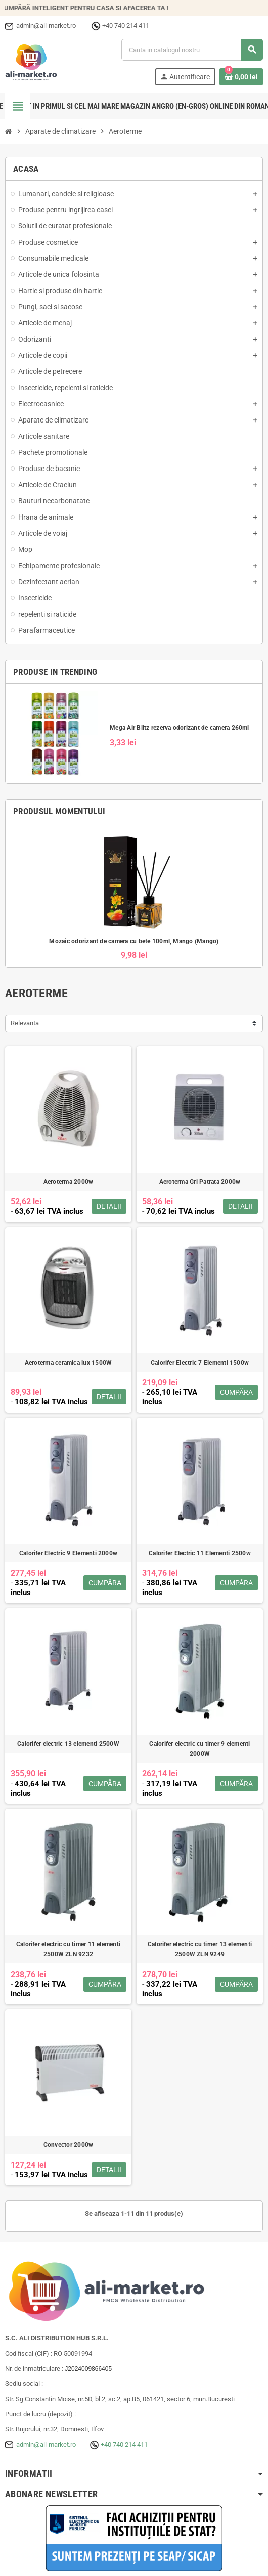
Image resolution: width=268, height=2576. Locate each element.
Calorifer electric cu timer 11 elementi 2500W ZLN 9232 (68, 1949)
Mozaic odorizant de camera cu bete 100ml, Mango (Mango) (133, 941)
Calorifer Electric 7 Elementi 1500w (200, 1362)
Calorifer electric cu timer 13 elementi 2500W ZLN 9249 (200, 1949)
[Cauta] (191, 50)
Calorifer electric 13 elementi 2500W (68, 1743)
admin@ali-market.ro (46, 2444)
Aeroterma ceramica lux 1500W (68, 1362)
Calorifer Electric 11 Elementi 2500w (200, 1553)
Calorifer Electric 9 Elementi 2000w (68, 1553)
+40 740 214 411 (124, 2444)
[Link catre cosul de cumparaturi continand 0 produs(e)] (241, 76)
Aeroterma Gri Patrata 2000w (199, 1181)
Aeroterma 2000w (68, 1181)
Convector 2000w (68, 2144)
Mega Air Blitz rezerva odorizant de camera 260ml (179, 727)
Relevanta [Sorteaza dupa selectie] (25, 1023)
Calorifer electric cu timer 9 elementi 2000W (199, 1748)
